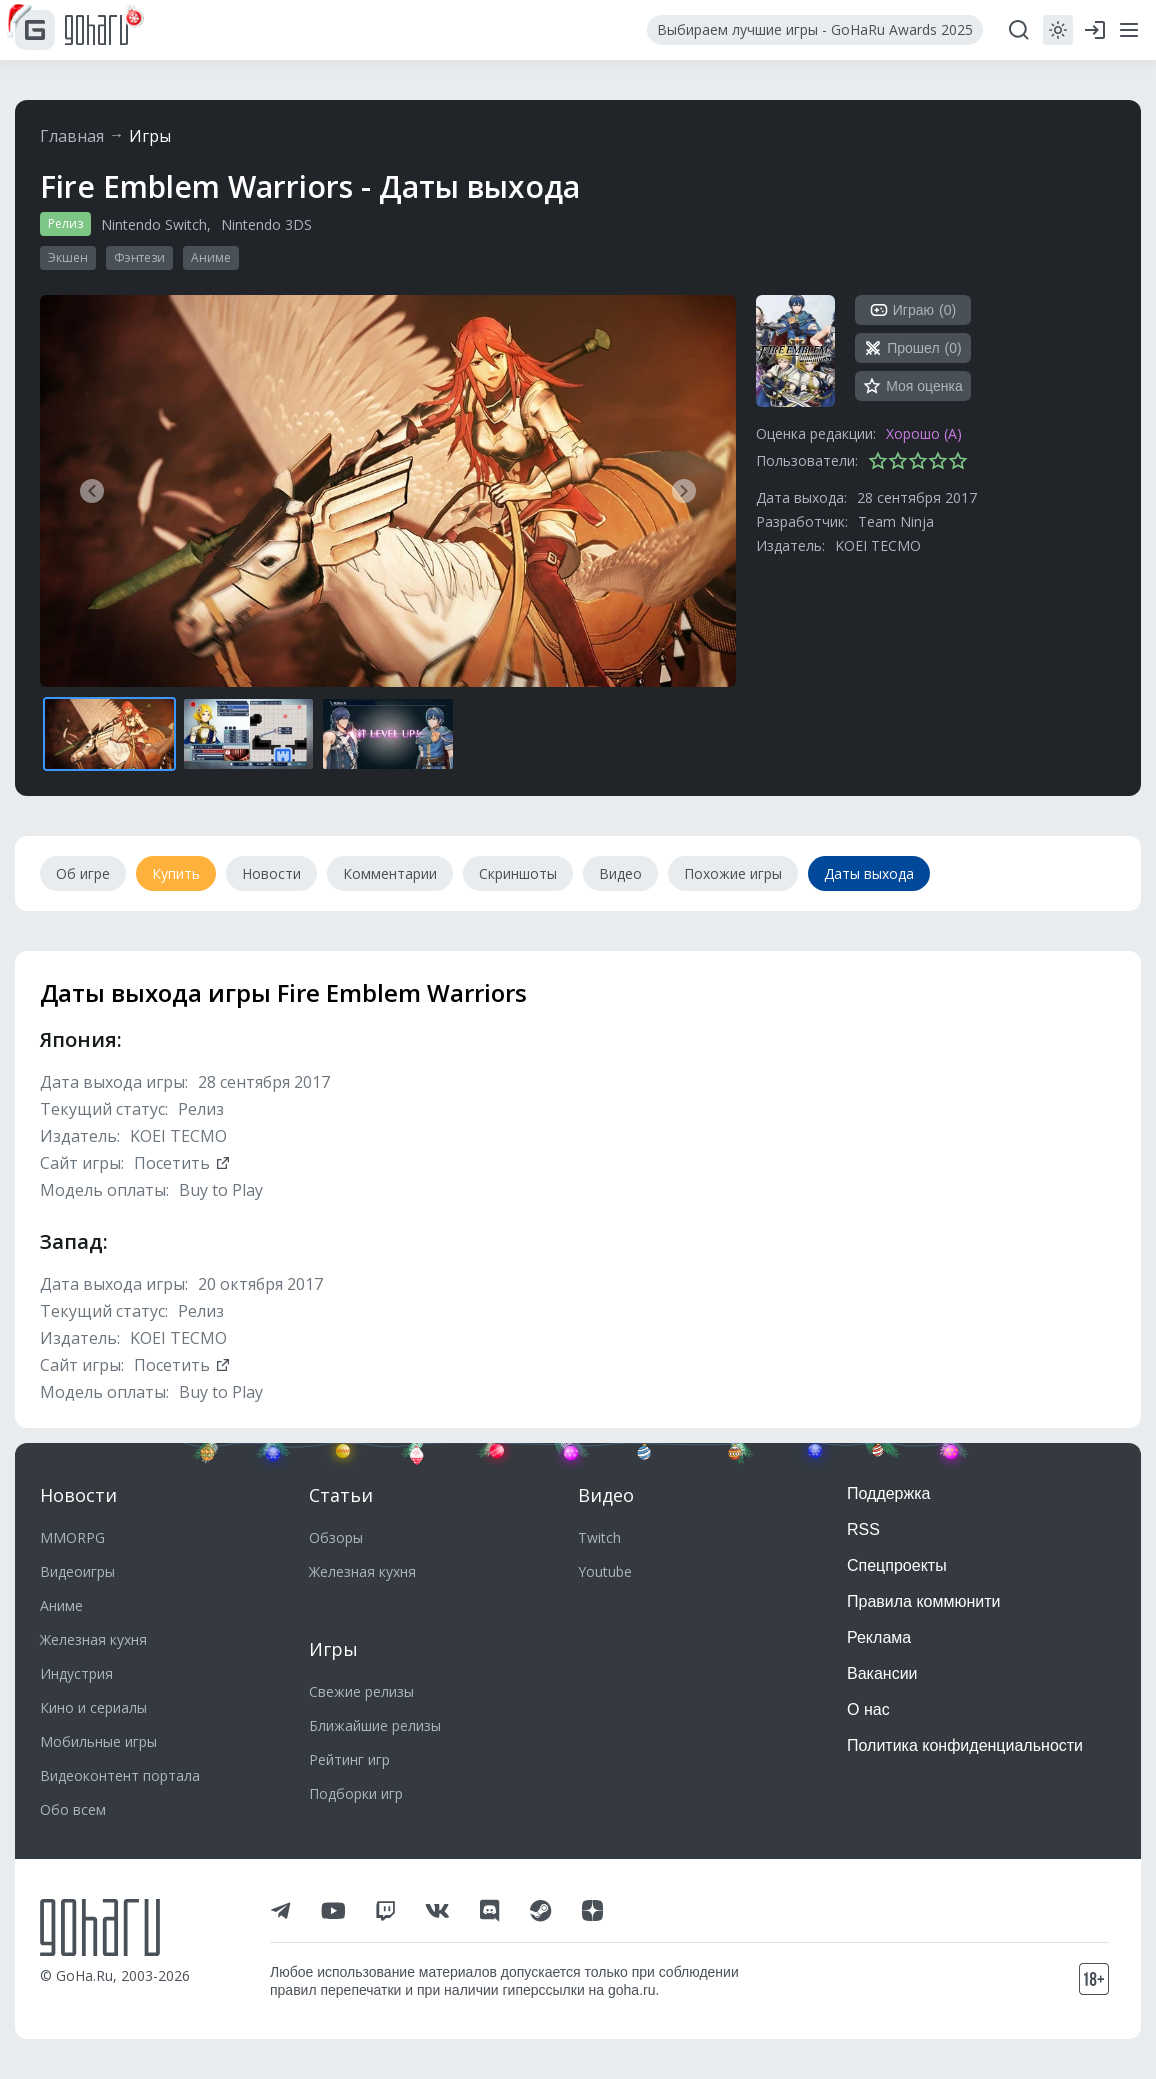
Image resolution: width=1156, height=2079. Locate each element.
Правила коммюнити (924, 1601)
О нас (868, 1709)
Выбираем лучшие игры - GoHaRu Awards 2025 (815, 29)
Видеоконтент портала (120, 1775)
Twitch (599, 1537)
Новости (78, 1495)
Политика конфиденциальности (965, 1745)
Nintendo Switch (154, 224)
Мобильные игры (98, 1741)
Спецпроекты (897, 1565)
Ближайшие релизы (375, 1725)
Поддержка (888, 1493)
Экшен (68, 257)
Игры (150, 136)
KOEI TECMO (878, 545)
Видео (606, 1495)
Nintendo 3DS (266, 224)
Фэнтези (139, 257)
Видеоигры (77, 1571)
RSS (863, 1529)
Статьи (341, 1495)
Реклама (879, 1637)
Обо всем (73, 1809)
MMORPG (72, 1537)
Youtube (605, 1571)
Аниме (211, 257)
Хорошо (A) (924, 433)
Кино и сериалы (93, 1707)
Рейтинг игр (349, 1759)
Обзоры (336, 1537)
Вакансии (882, 1673)
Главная (72, 136)
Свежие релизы (361, 1691)
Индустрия (76, 1673)
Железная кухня (93, 1639)
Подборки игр (356, 1793)
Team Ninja (896, 521)
